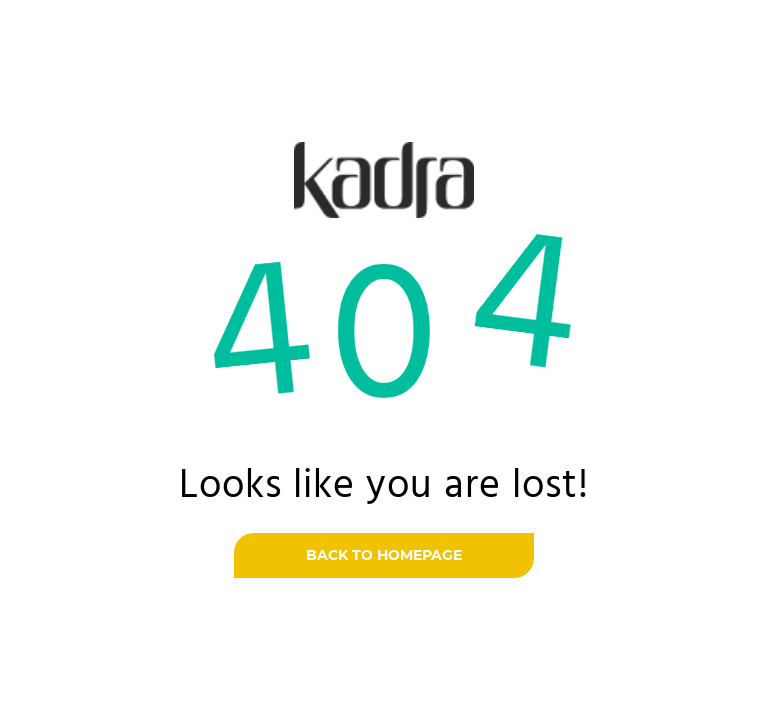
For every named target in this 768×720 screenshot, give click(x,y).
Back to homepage (384, 555)
